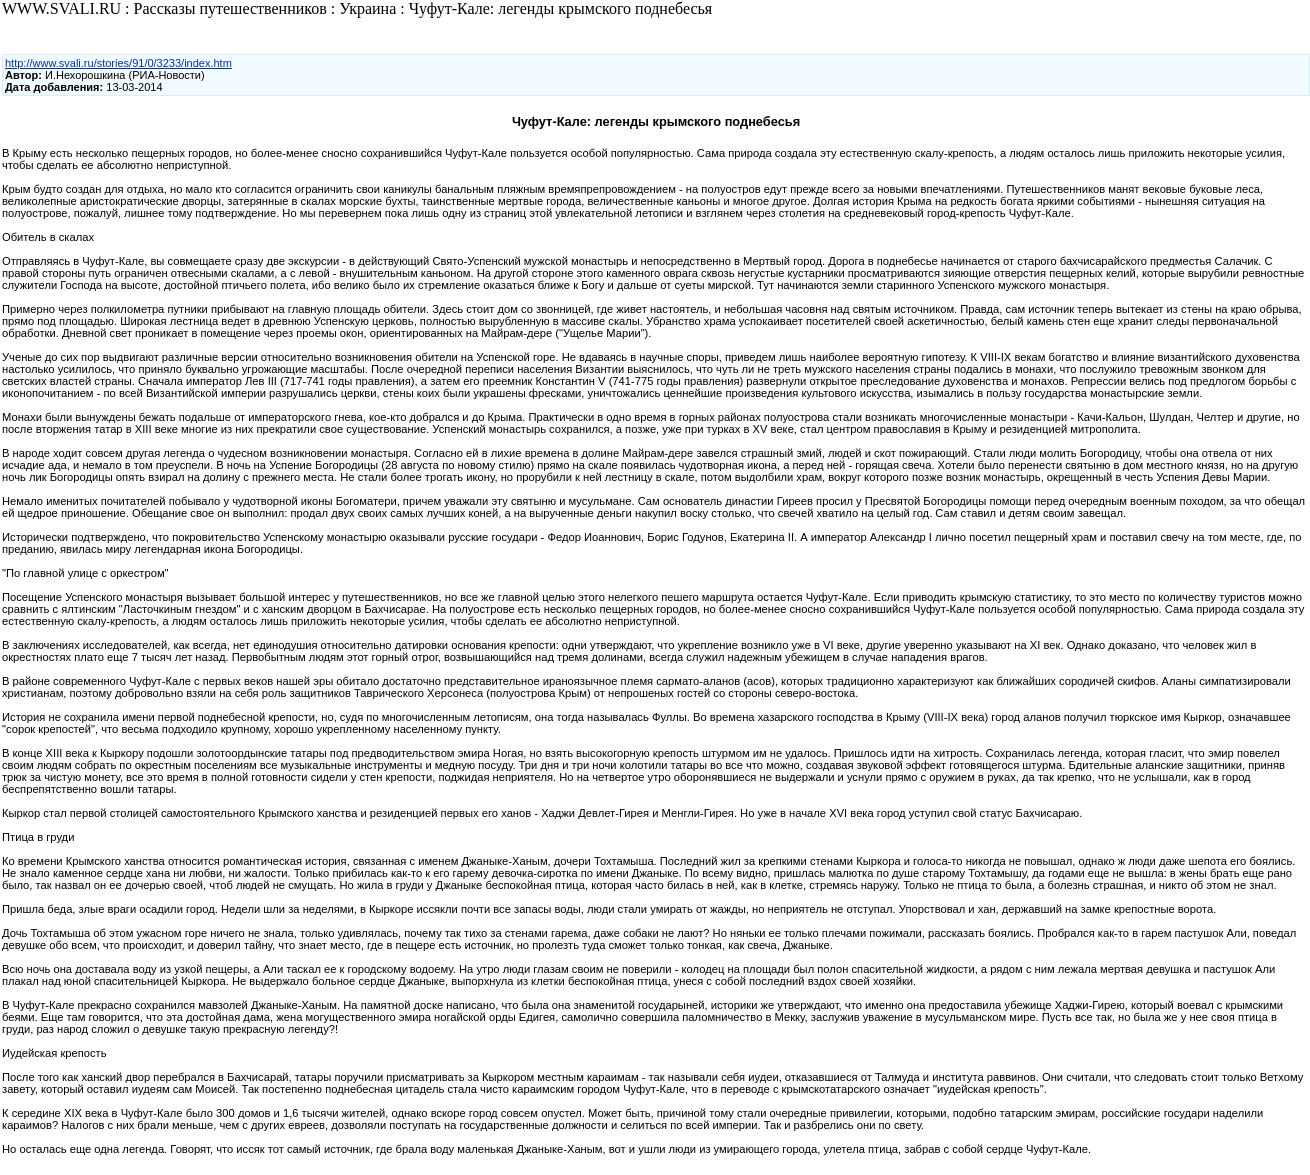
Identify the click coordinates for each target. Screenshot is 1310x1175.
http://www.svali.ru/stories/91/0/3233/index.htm (118, 63)
